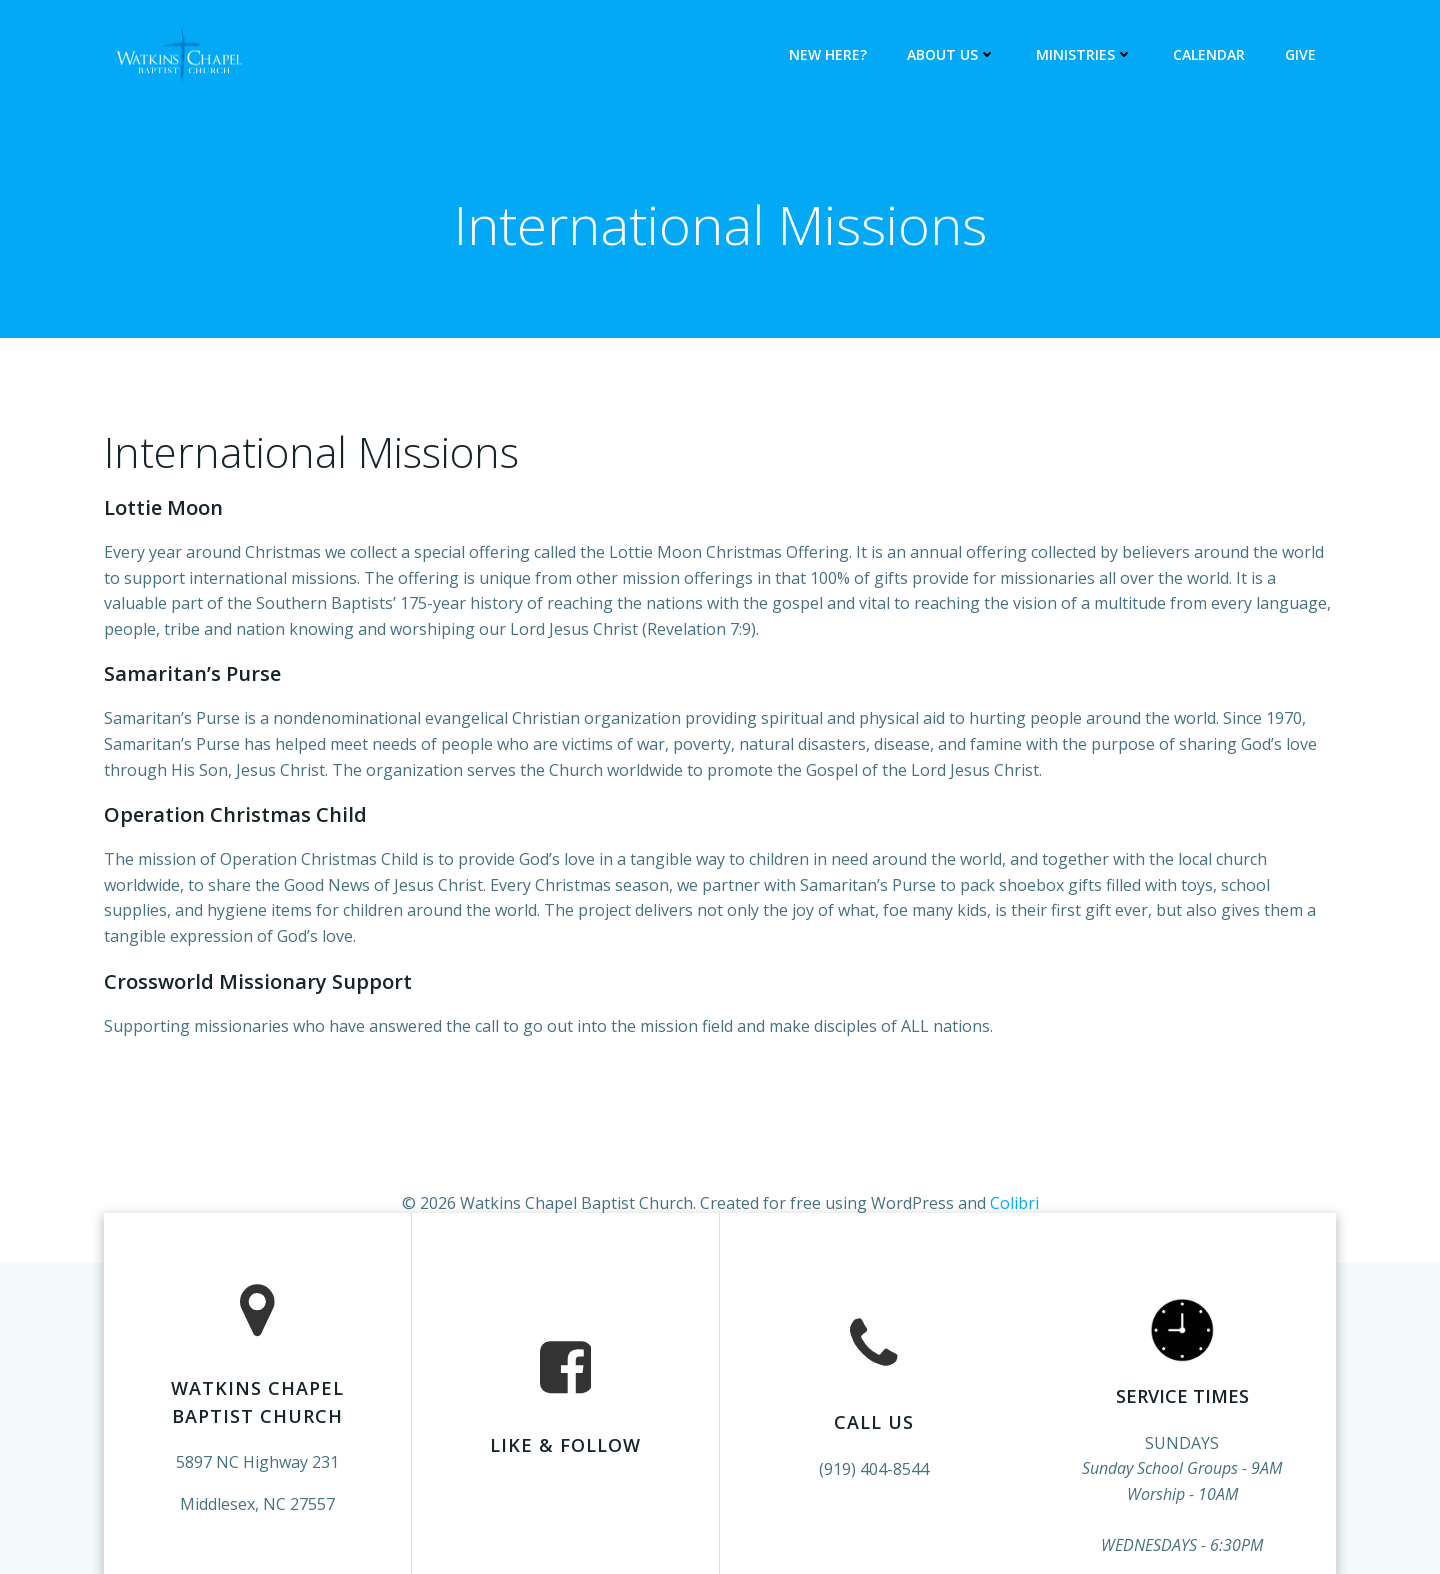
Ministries (1084, 54)
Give (1300, 54)
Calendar (1209, 54)
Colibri (1014, 1203)
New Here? (828, 54)
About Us (951, 54)
